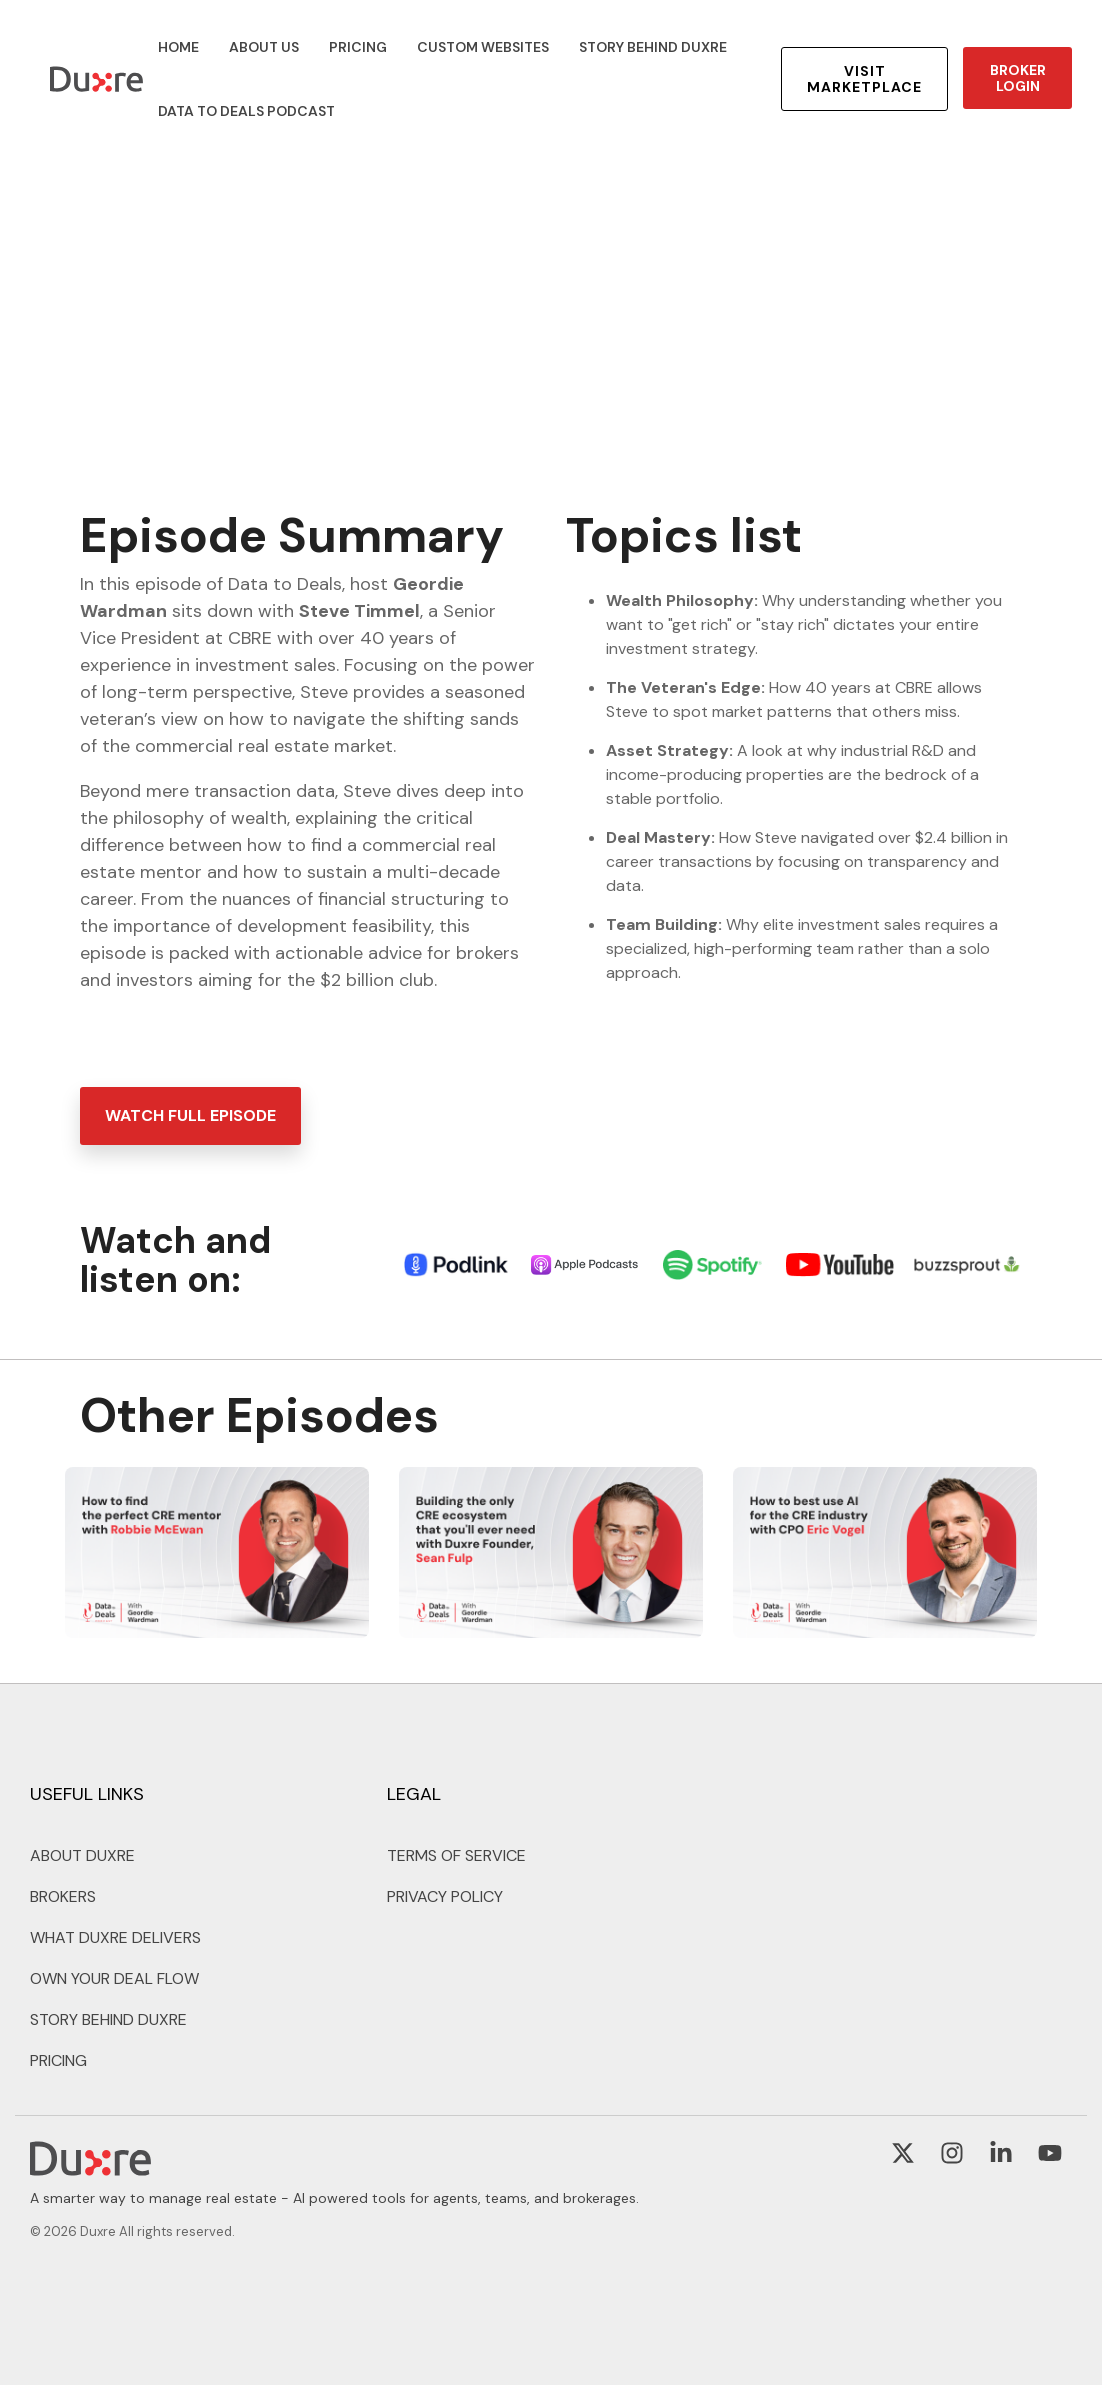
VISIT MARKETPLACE (864, 79)
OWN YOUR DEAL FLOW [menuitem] (114, 1978)
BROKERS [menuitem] (63, 1896)
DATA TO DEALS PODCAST (246, 111)
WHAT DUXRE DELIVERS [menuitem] (115, 1937)
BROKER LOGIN (1017, 78)
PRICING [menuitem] (58, 2060)
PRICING (358, 47)
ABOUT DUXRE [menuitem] (82, 1855)
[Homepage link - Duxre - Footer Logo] (90, 2166)
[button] (905, 2156)
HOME (178, 47)
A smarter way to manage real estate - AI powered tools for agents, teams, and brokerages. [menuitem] (334, 2198)
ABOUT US (264, 47)
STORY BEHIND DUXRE (653, 47)
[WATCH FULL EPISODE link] (190, 1116)
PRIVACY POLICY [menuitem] (445, 1896)
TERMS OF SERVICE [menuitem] (456, 1855)
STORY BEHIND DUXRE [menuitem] (108, 2019)
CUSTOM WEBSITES (483, 47)
